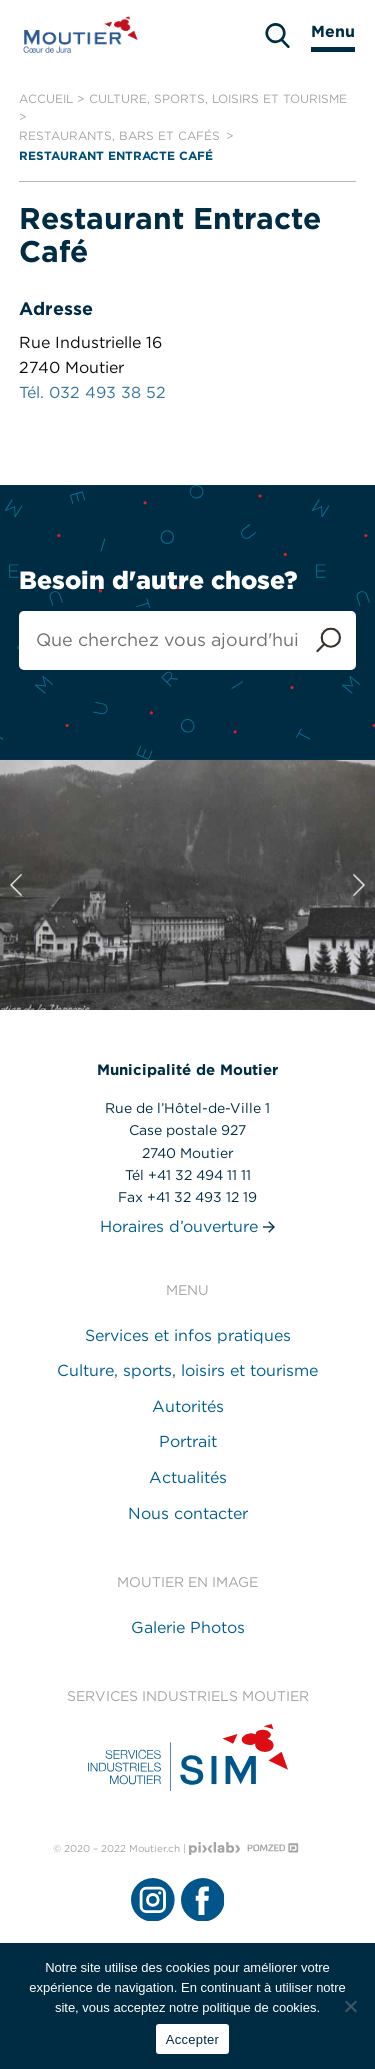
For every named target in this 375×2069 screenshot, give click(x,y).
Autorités (188, 1406)
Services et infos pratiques (188, 1335)
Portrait (188, 1441)
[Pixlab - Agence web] (215, 1848)
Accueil (46, 98)
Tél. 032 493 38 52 (92, 392)
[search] (277, 35)
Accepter (192, 2039)
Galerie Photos (188, 1627)
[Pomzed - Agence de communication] (273, 1848)
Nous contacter (188, 1513)
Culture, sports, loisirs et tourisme (218, 98)
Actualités (188, 1477)
